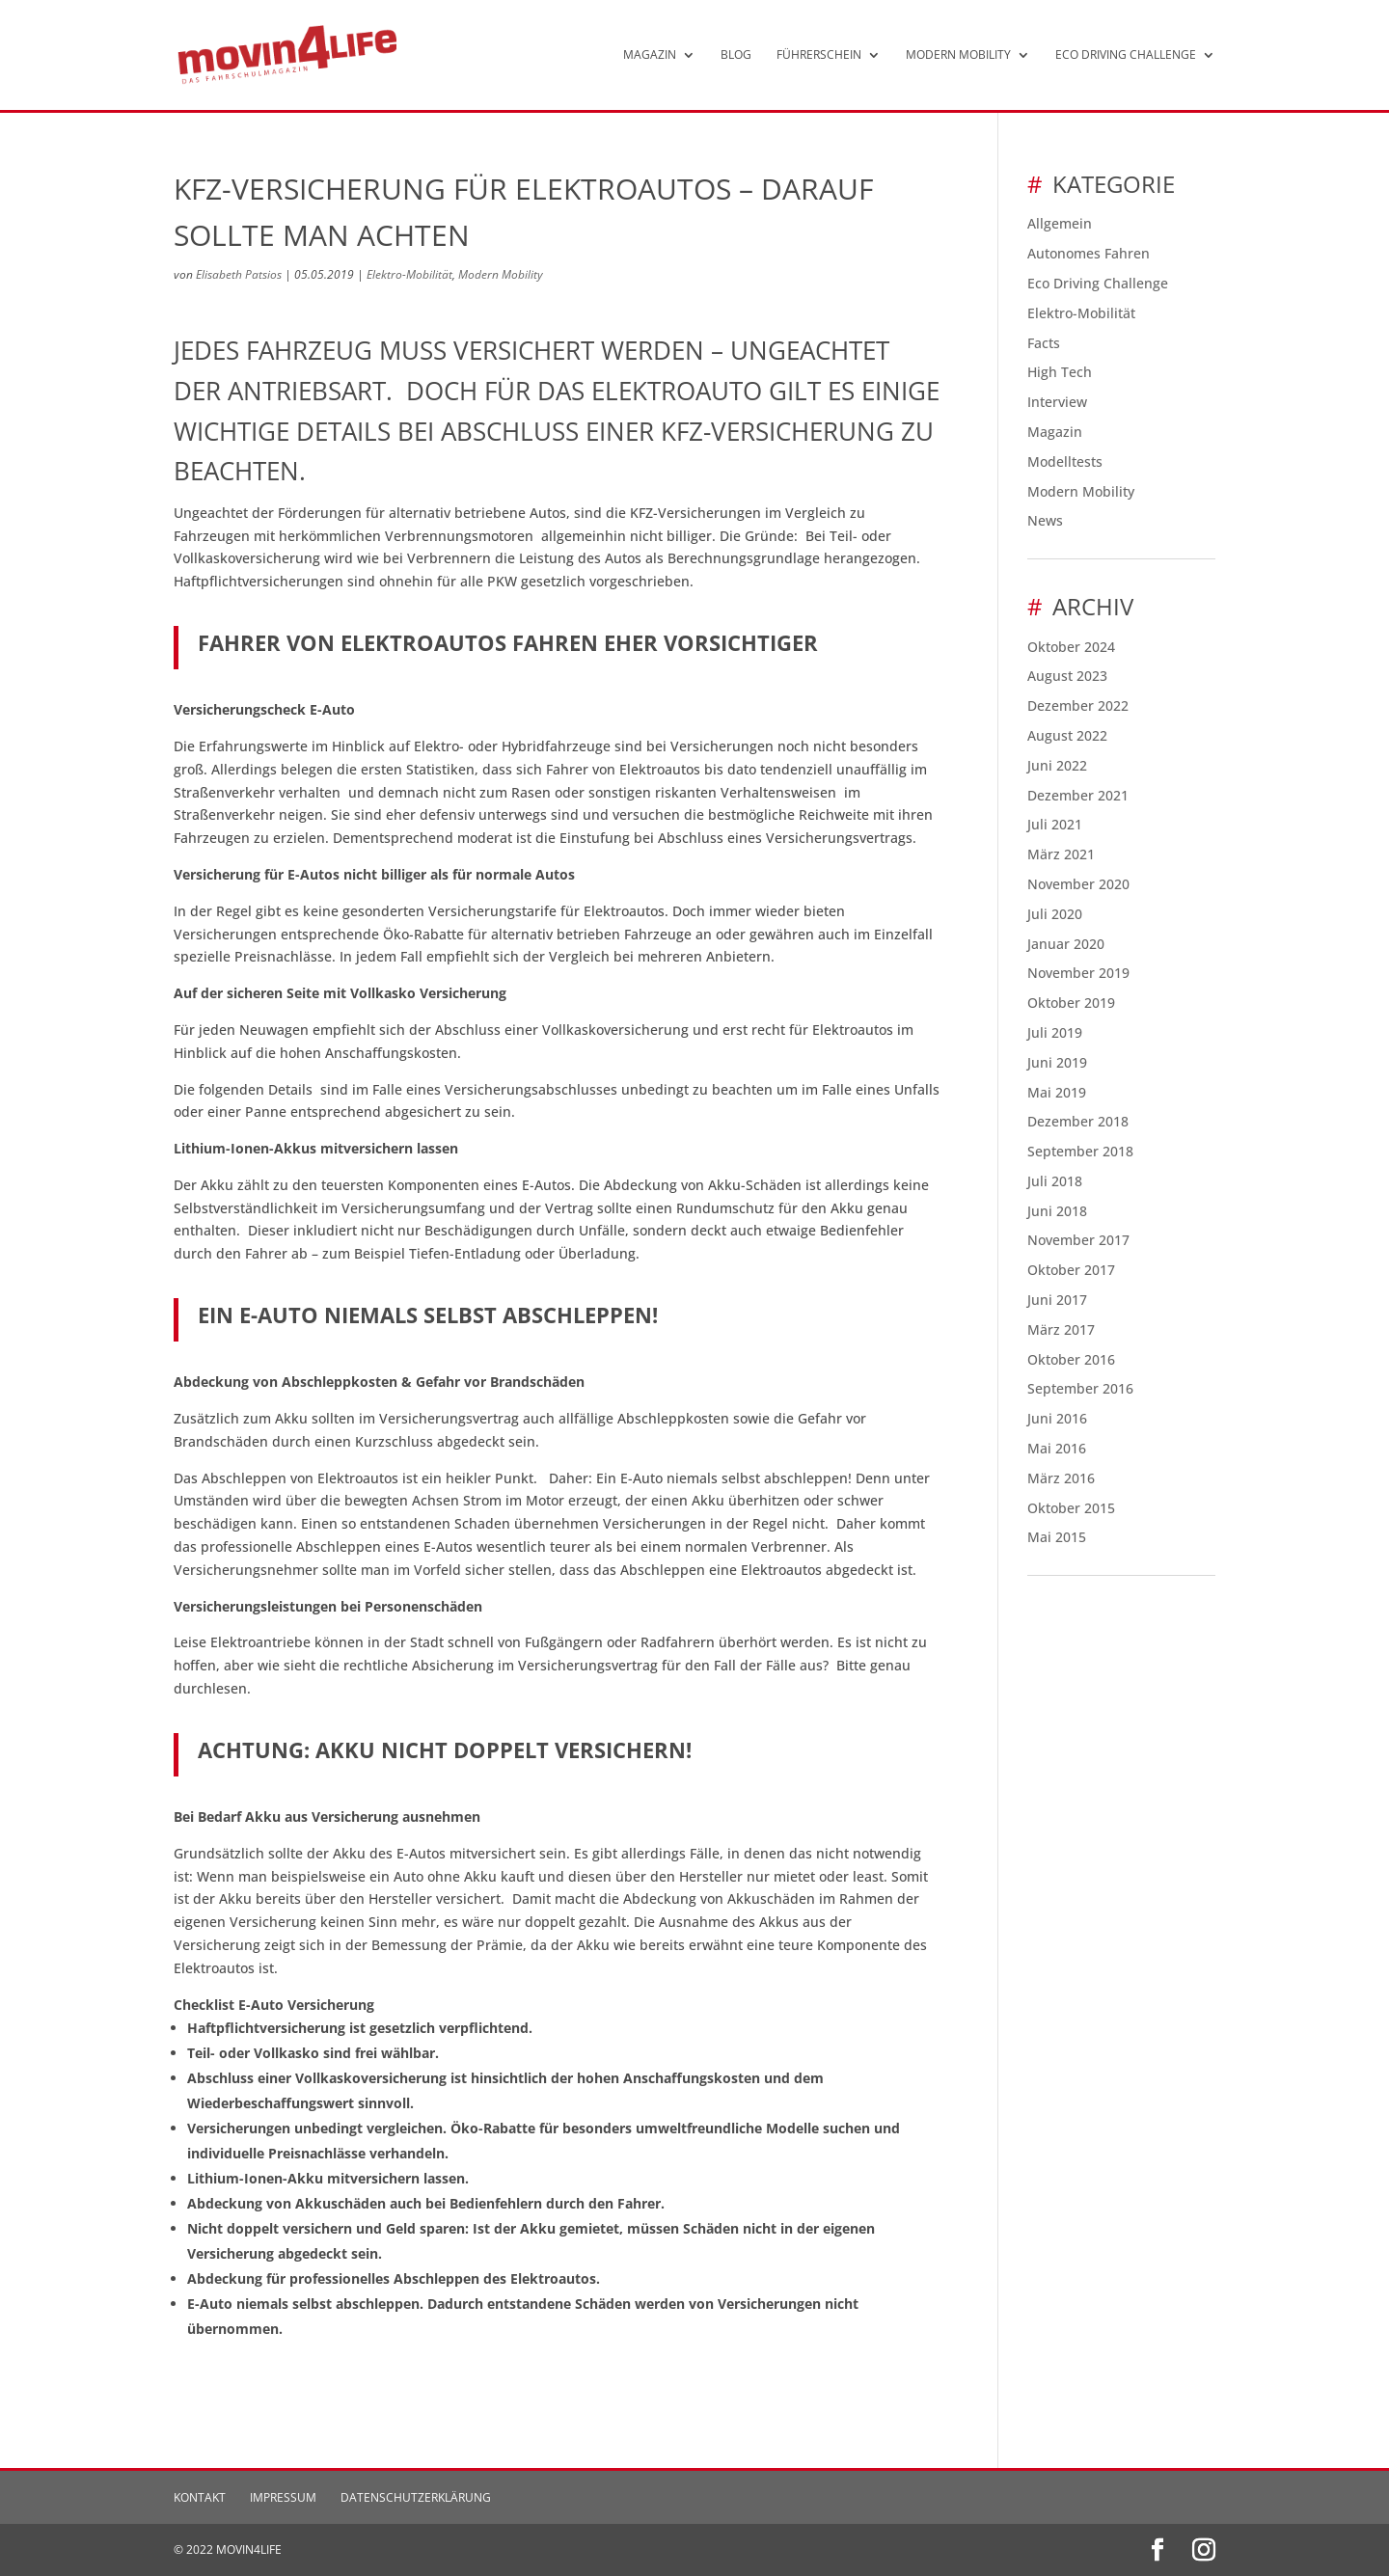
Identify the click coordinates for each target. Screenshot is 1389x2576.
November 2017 (1078, 1240)
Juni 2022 (1057, 765)
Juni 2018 (1057, 1211)
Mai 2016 (1056, 1448)
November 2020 (1078, 884)
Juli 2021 (1054, 824)
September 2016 (1080, 1388)
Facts (1043, 343)
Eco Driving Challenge (1125, 55)
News (1045, 520)
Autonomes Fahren (1088, 253)
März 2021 (1061, 854)
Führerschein (818, 55)
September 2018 (1080, 1151)
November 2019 (1078, 972)
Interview (1057, 402)
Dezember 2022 (1078, 705)
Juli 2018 (1054, 1181)
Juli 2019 (1054, 1032)
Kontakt (200, 2497)
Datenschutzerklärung (415, 2497)
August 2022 (1067, 735)
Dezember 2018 (1078, 1121)
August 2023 (1067, 675)
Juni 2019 (1057, 1062)
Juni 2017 (1057, 1299)
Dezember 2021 (1078, 795)
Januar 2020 (1065, 944)
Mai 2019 (1056, 1092)
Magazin (649, 55)
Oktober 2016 (1071, 1359)
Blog (736, 55)
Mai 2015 (1056, 1537)
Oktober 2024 (1071, 646)
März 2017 (1061, 1329)
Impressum (283, 2497)
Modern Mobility (958, 55)
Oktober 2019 (1071, 1002)
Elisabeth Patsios (239, 274)
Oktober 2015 (1071, 1508)
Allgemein (1059, 223)
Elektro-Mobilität (409, 274)
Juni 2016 (1057, 1418)
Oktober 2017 (1071, 1270)
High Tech (1059, 372)
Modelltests (1065, 461)
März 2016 (1061, 1478)
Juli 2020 (1054, 914)
